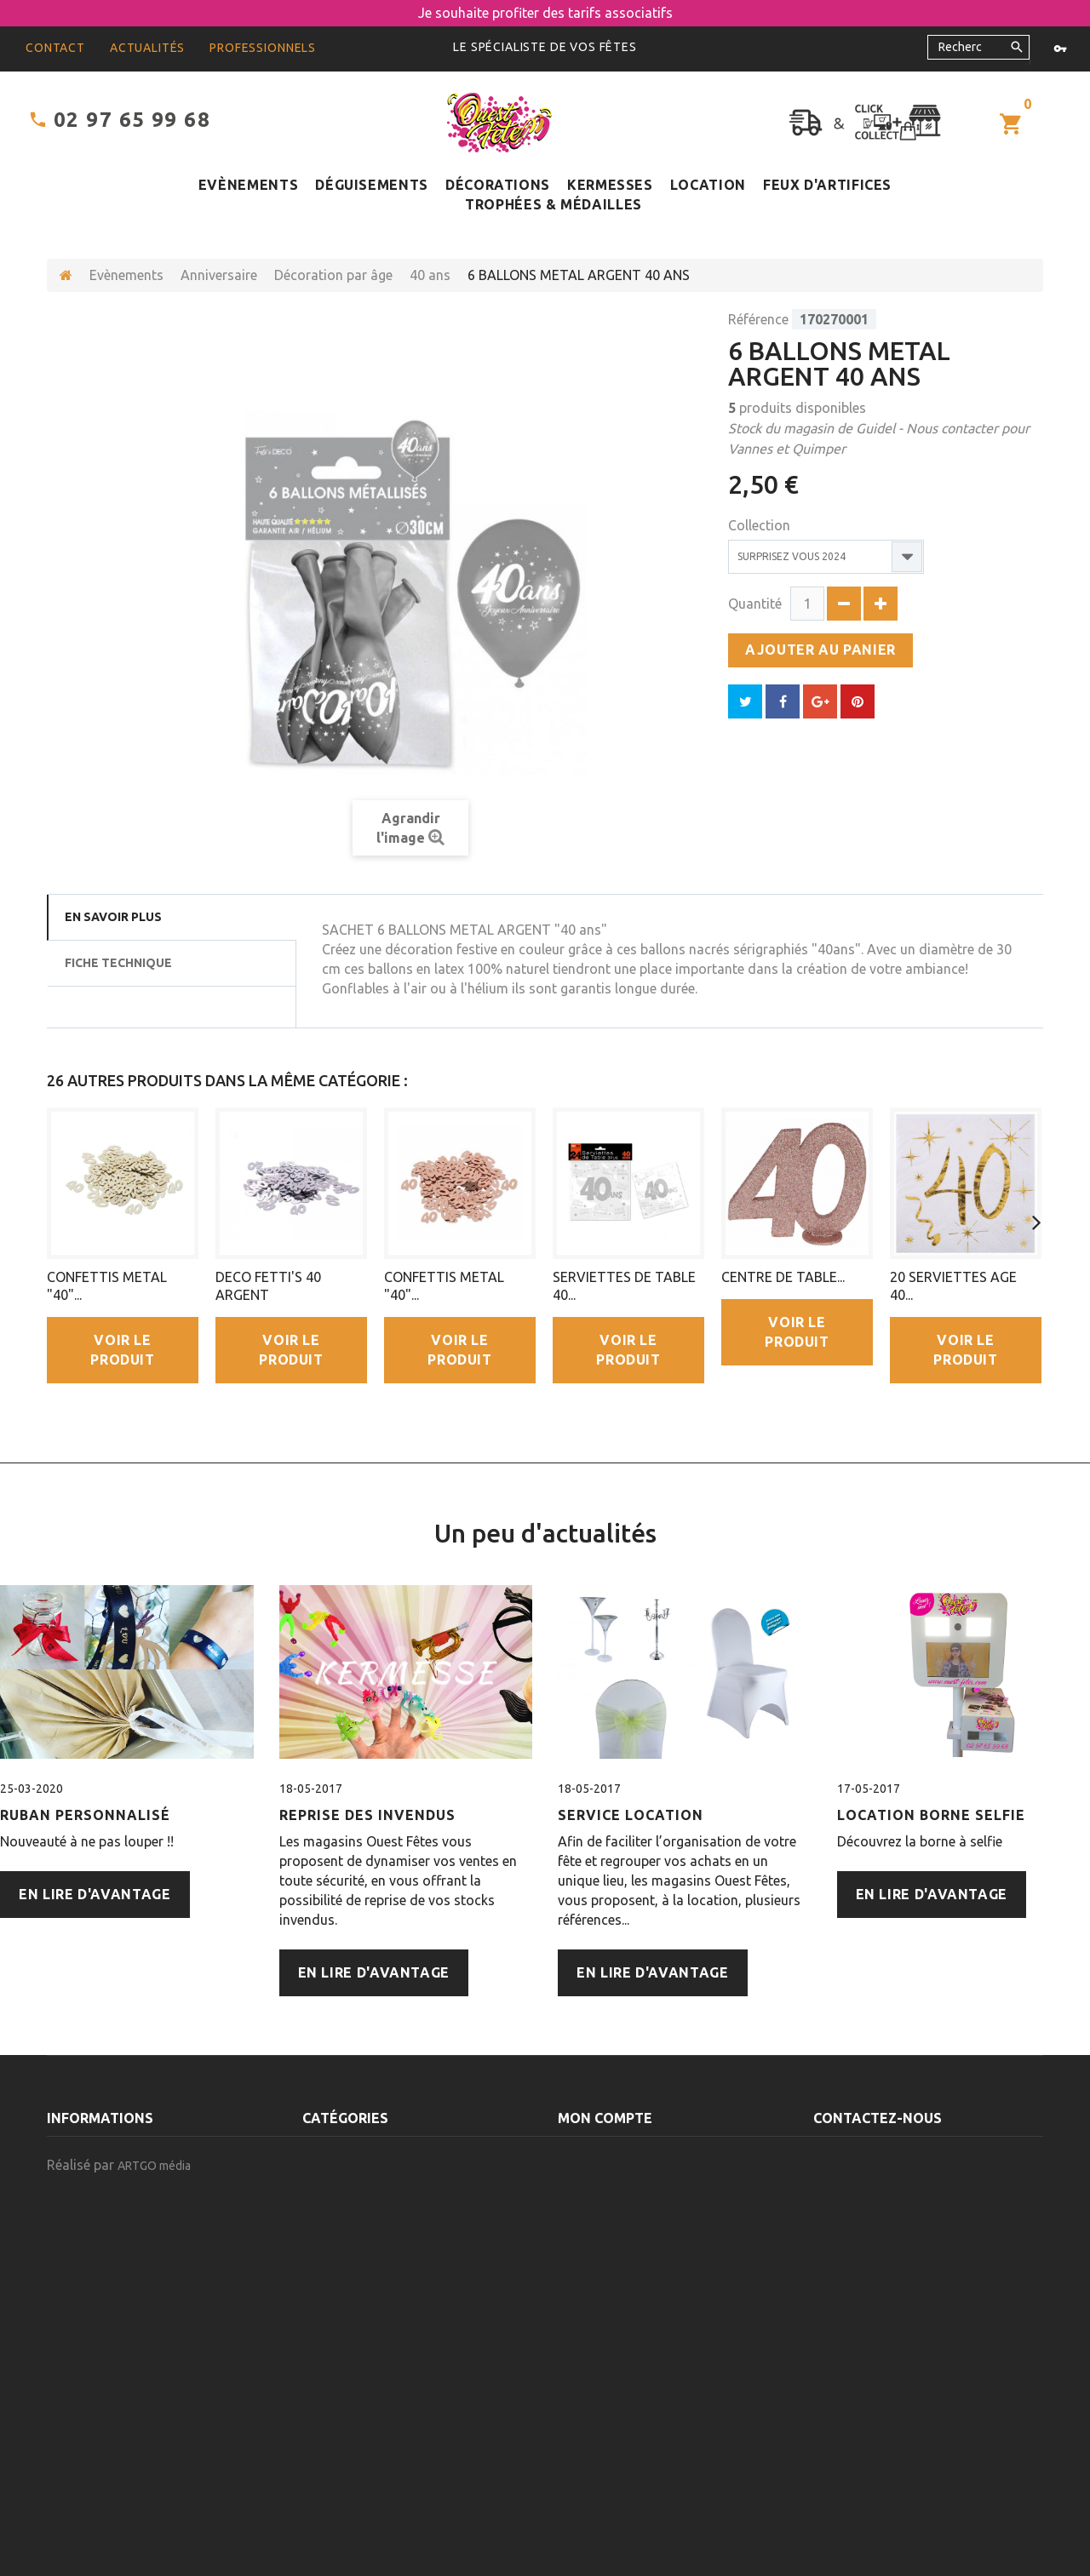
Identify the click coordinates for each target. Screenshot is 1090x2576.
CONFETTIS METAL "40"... (107, 1285)
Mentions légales (101, 2268)
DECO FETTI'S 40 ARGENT (268, 1285)
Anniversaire (219, 275)
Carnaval (330, 2293)
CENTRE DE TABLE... (783, 1277)
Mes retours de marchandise (647, 2170)
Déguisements (371, 184)
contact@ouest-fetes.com (904, 2350)
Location (708, 184)
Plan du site (83, 2293)
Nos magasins (88, 2219)
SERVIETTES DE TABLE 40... (624, 1285)
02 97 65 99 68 (132, 119)
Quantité (755, 603)
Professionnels (262, 47)
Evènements (248, 184)
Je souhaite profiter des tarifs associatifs (545, 12)
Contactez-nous (99, 2194)
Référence (758, 319)
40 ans (430, 275)
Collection (761, 525)
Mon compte (605, 2118)
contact (55, 47)
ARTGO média (154, 2519)
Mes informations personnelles (656, 2244)
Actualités (147, 47)
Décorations (497, 184)
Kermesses (610, 184)
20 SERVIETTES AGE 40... (953, 1285)
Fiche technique (118, 963)
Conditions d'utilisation (122, 2244)
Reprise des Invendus (367, 1815)
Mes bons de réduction (629, 2268)
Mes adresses (599, 2219)
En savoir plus (113, 917)
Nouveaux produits (107, 2170)
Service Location (630, 1815)
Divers (321, 2417)
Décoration (339, 2392)
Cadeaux (329, 2318)
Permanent (336, 2343)
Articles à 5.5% (347, 2441)
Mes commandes (608, 2145)
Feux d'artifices (827, 184)
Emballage (335, 2367)
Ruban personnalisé (85, 1815)
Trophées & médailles (553, 204)
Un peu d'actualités (545, 1533)
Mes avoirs (591, 2194)
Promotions (85, 2145)
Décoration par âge (333, 275)
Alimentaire (338, 2466)
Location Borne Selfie (931, 1815)
